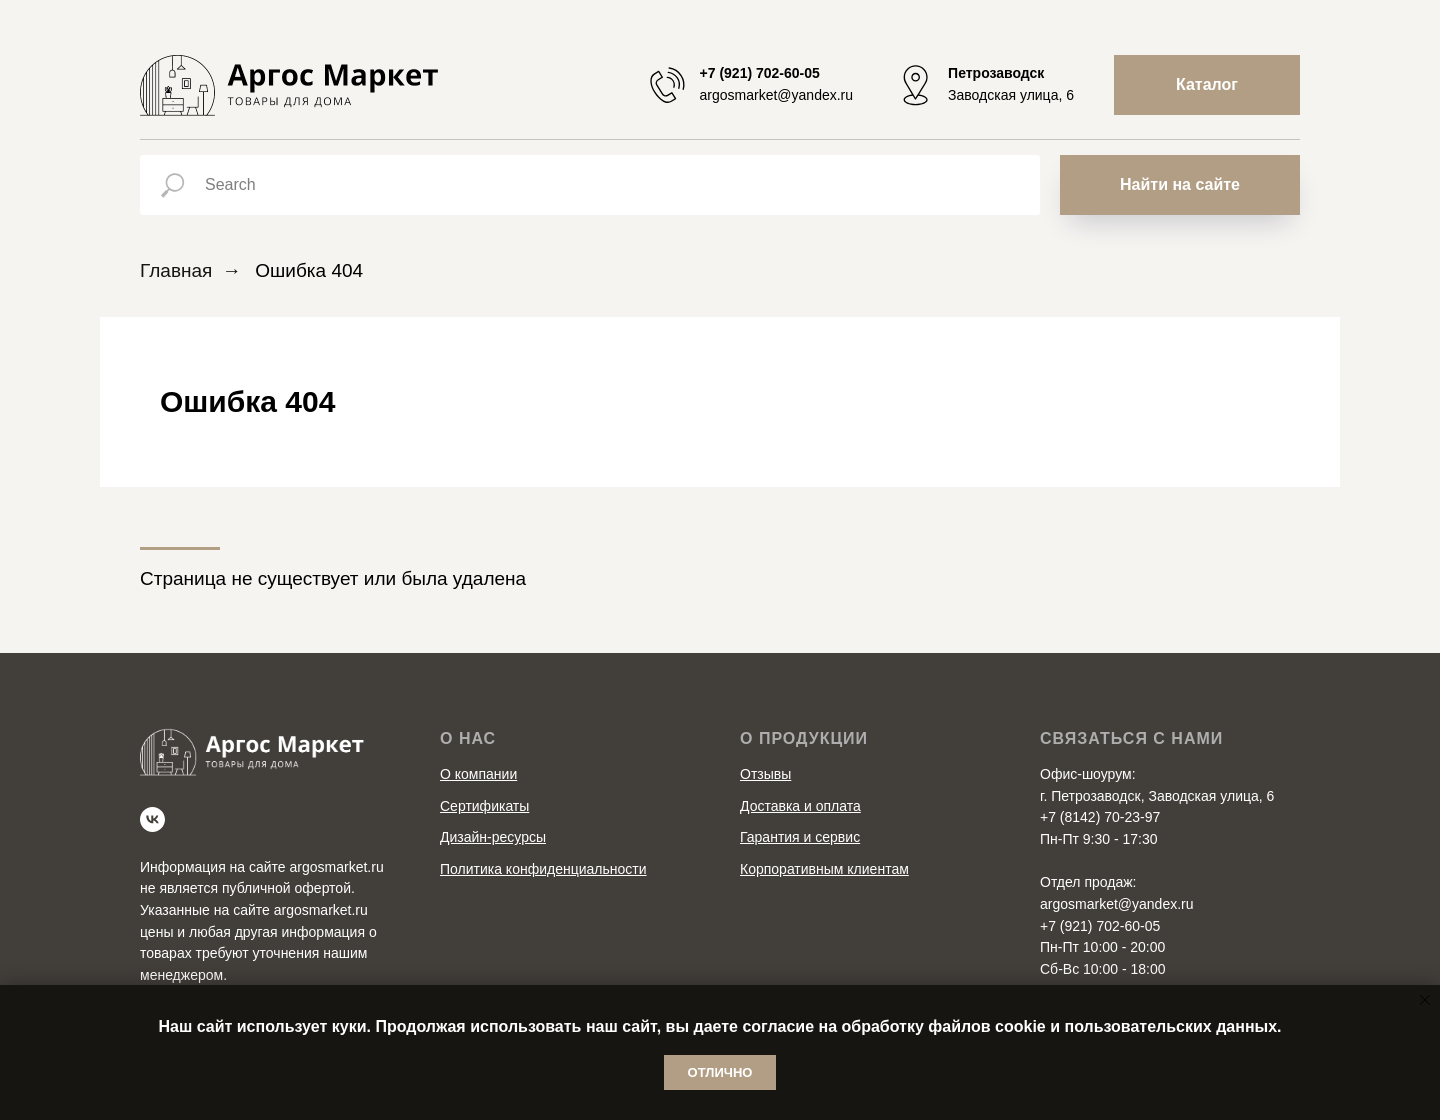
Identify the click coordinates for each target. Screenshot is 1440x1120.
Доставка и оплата (800, 806)
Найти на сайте (1180, 184)
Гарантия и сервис (800, 837)
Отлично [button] (720, 1072)
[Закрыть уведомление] (1425, 1000)
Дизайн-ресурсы (493, 837)
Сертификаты (484, 806)
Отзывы (765, 774)
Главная (176, 270)
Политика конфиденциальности (543, 869)
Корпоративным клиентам (824, 869)
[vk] (152, 819)
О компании (478, 774)
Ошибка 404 (309, 270)
